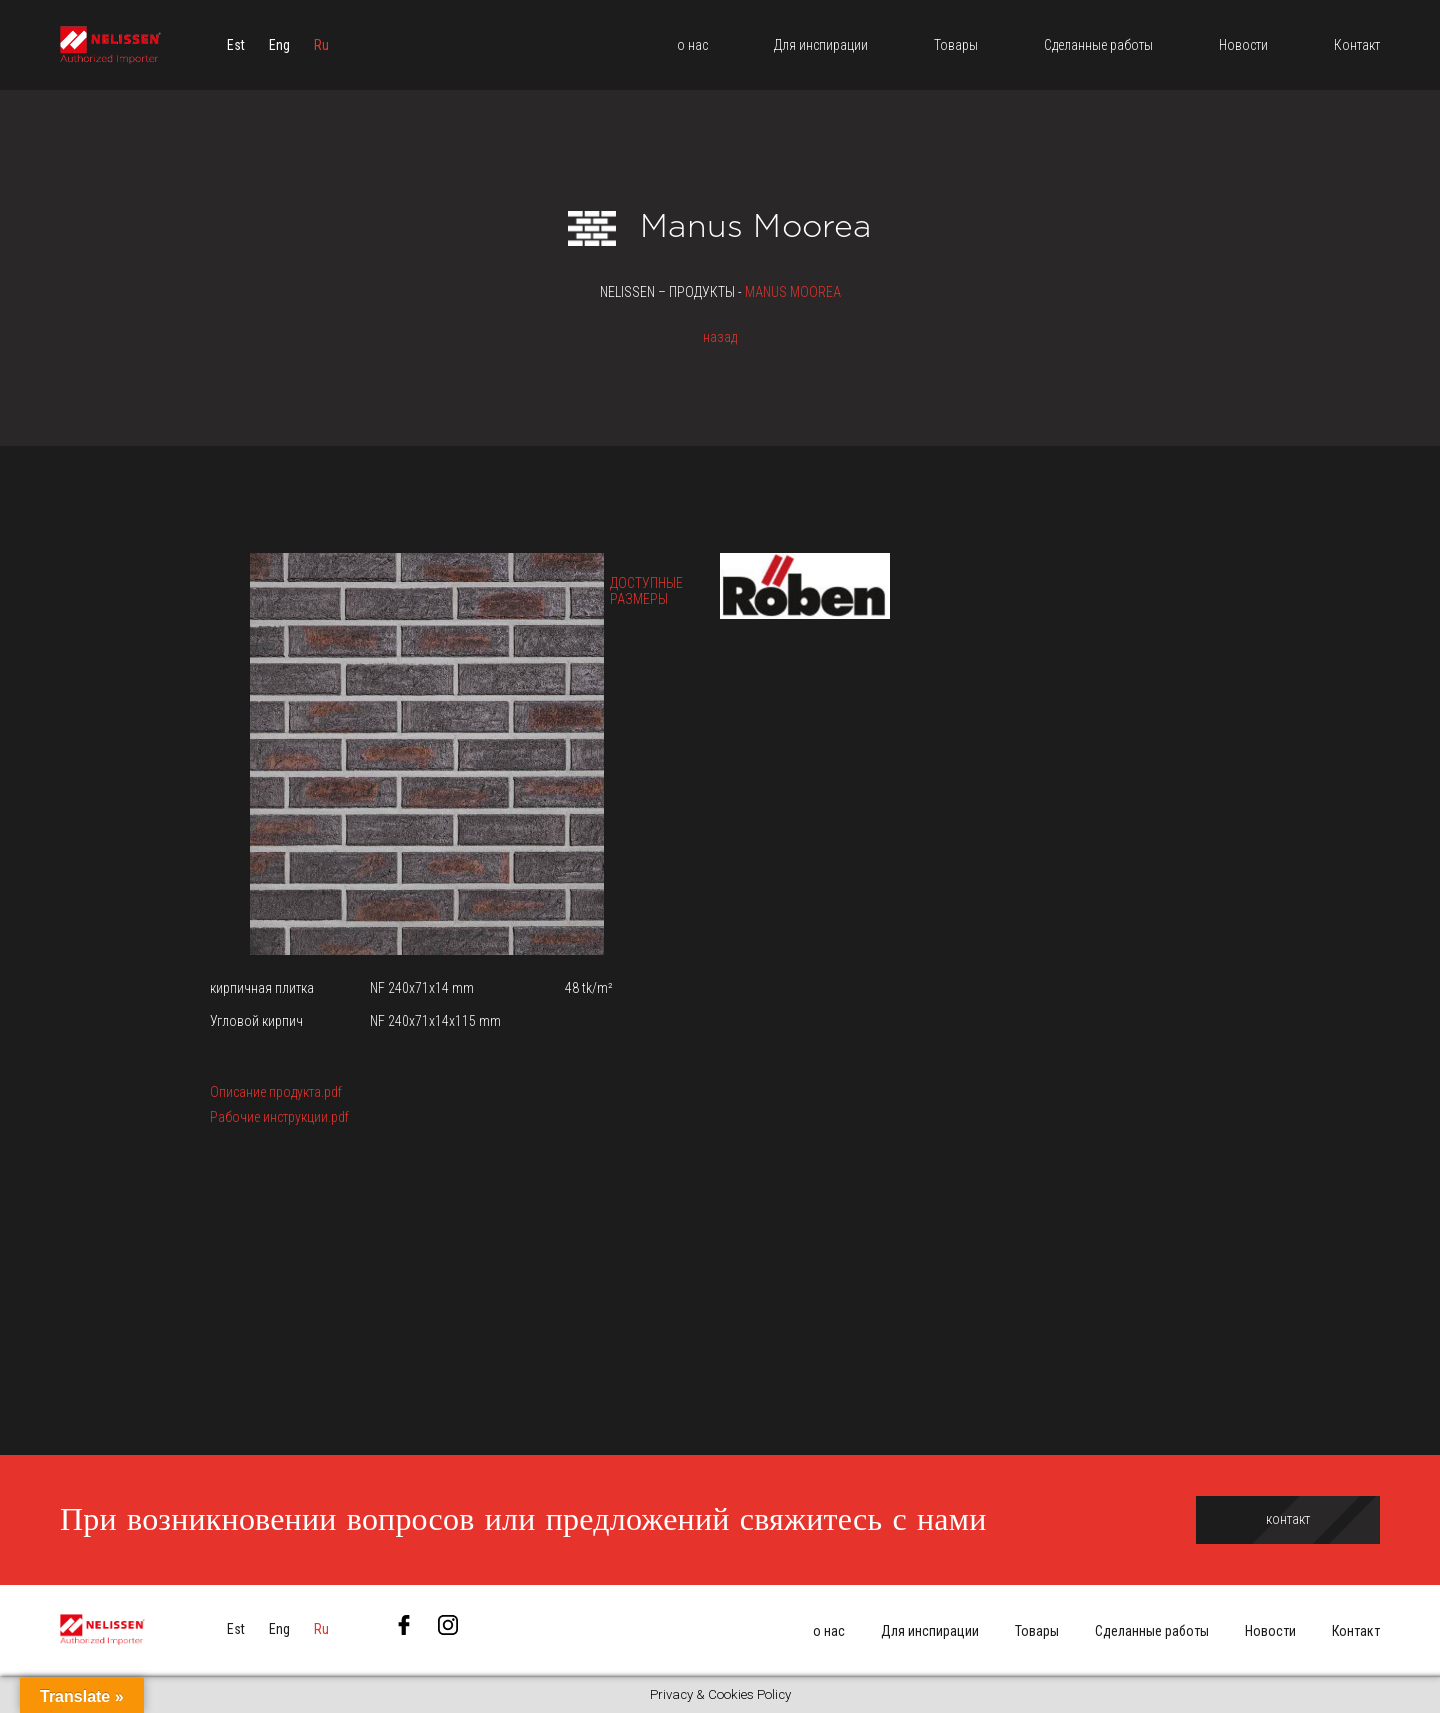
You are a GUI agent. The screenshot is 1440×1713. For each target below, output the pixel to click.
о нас (829, 1631)
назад (720, 337)
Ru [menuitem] (321, 45)
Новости (1270, 1631)
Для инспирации (930, 1631)
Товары (1037, 1631)
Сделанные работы (1152, 1631)
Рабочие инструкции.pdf (279, 1117)
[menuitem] (236, 45)
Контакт (1356, 1631)
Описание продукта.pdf (276, 1092)
